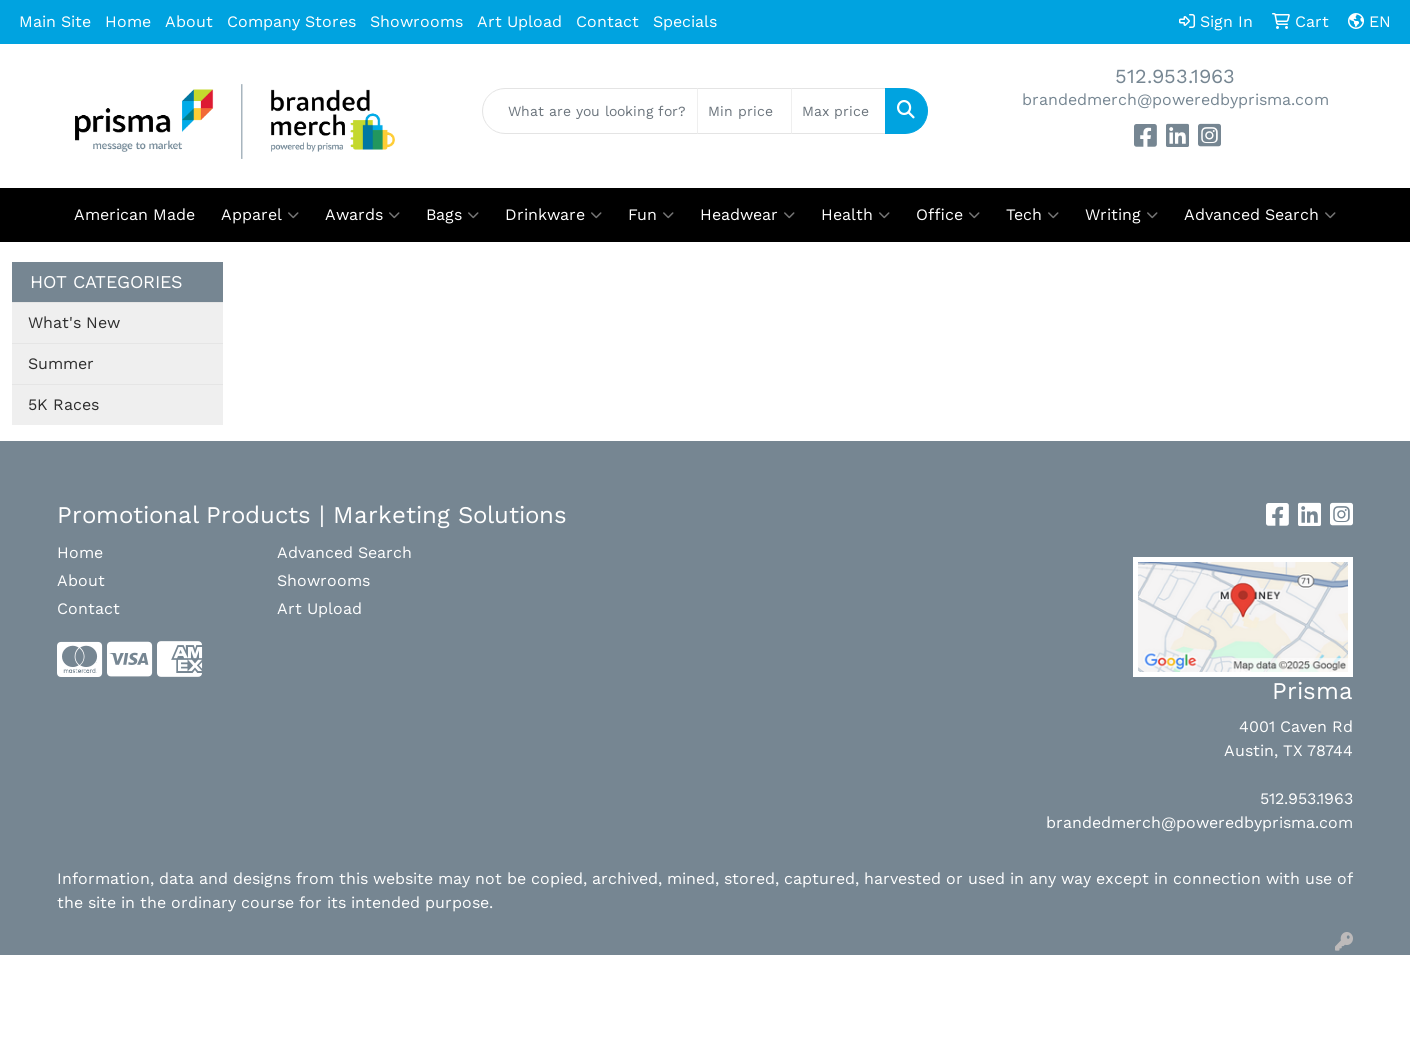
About (189, 21)
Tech (1032, 215)
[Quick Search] (590, 111)
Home (128, 21)
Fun (651, 215)
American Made (134, 214)
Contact (607, 21)
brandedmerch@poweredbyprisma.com (1175, 99)
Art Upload (519, 21)
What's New (74, 322)
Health (855, 215)
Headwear (747, 215)
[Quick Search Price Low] (744, 111)
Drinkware (553, 215)
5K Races (63, 404)
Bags (452, 215)
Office (948, 215)
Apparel (260, 215)
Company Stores (291, 21)
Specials (685, 21)
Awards (362, 215)
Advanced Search (1260, 215)
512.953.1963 (1175, 76)
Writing (1121, 215)
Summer (61, 363)
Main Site (55, 21)
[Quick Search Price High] (838, 111)
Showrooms (416, 21)
